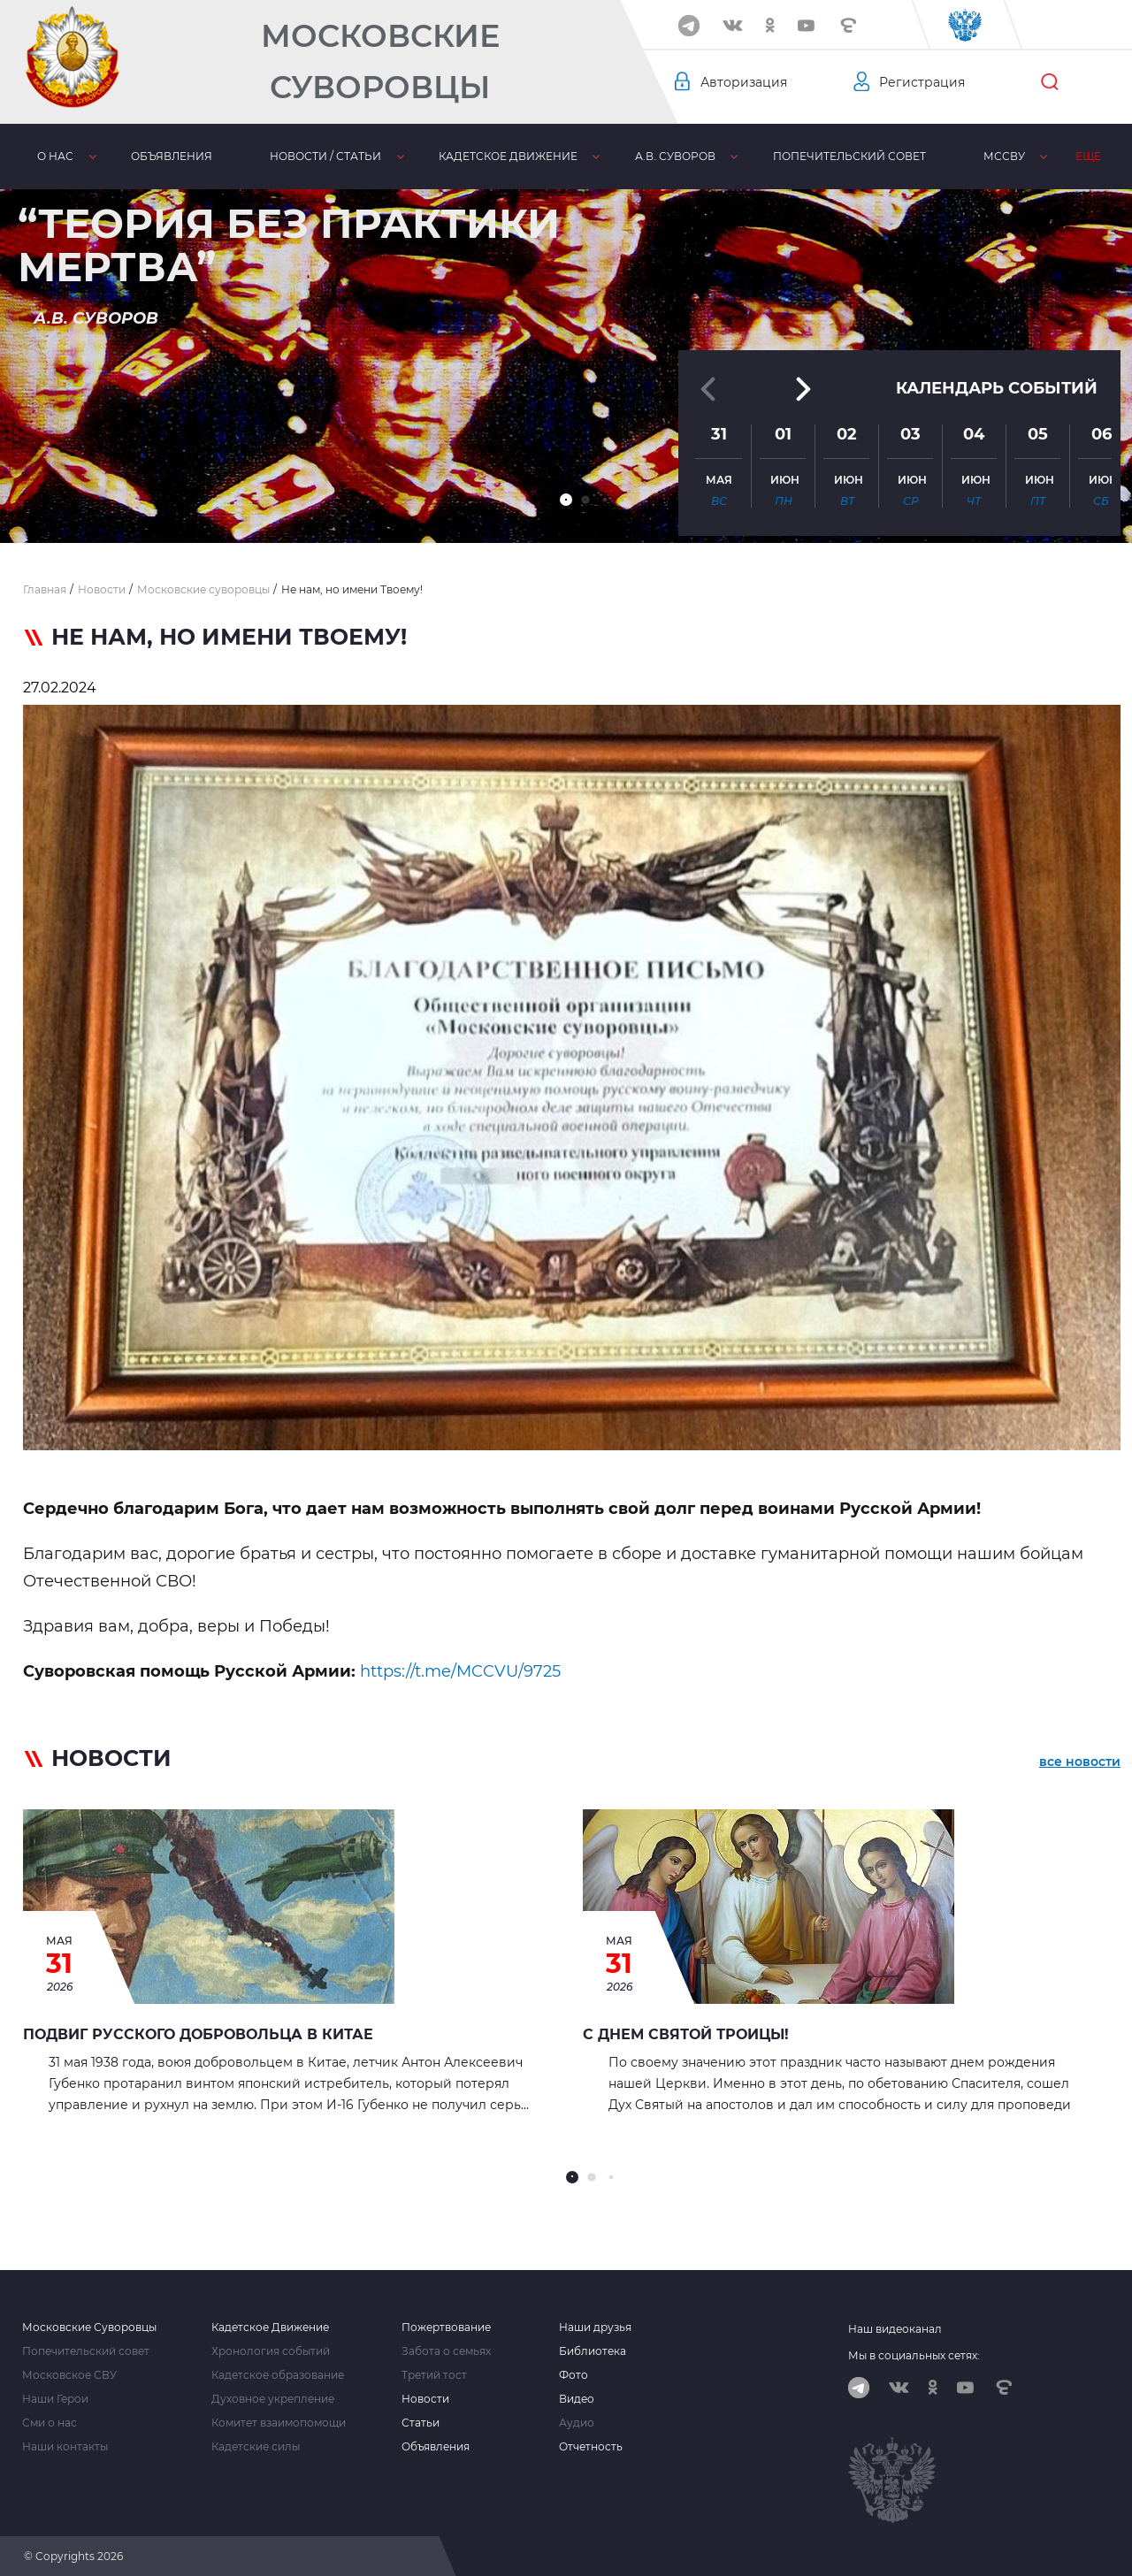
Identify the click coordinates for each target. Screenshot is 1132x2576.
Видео (576, 2399)
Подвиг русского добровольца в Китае (198, 2034)
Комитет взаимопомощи (278, 2423)
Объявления (171, 156)
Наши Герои (55, 2399)
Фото (573, 2375)
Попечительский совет (849, 156)
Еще (1088, 156)
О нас (55, 156)
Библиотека (592, 2351)
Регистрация (922, 82)
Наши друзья (595, 2327)
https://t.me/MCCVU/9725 (460, 1671)
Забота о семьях (446, 2351)
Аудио (576, 2423)
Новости (425, 2399)
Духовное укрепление (272, 2399)
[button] (566, 499)
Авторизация (743, 82)
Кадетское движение (508, 156)
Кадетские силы (255, 2447)
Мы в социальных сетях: (914, 2355)
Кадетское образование (277, 2375)
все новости (1080, 1762)
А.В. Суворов (675, 156)
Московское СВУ (69, 2375)
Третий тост (434, 2375)
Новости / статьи (325, 156)
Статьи (421, 2423)
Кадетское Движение (270, 2327)
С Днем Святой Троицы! (686, 2034)
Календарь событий (997, 388)
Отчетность (591, 2447)
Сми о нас (49, 2423)
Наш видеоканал (895, 2328)
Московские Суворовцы (380, 61)
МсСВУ (1004, 156)
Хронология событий (270, 2351)
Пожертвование (446, 2327)
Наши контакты (65, 2447)
